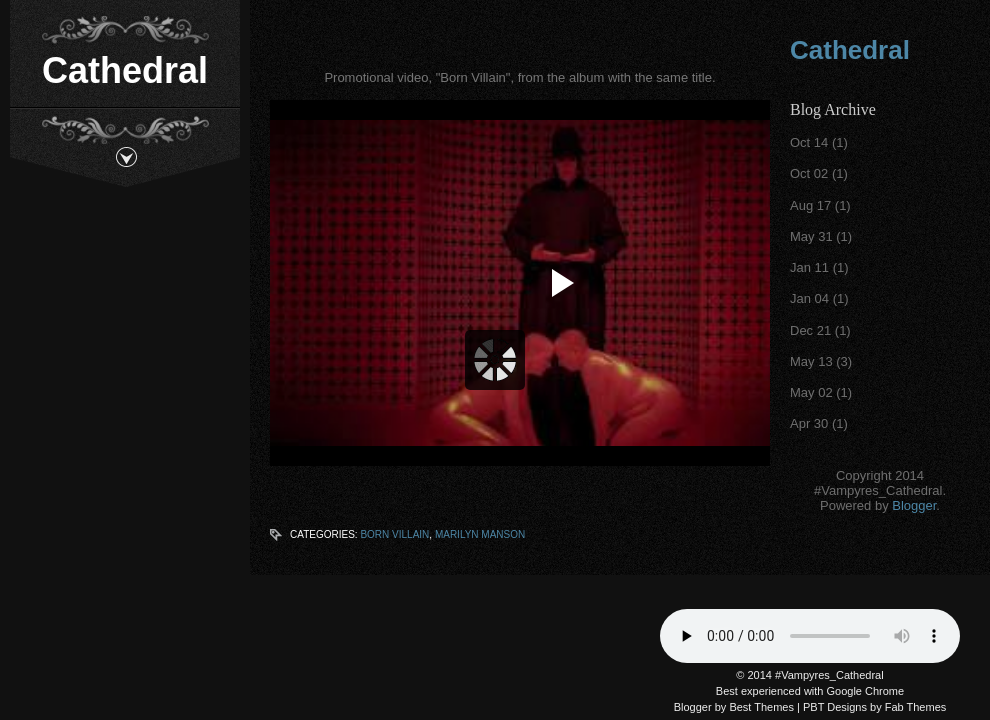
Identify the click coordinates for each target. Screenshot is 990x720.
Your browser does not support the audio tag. (810, 636)
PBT (813, 707)
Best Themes (761, 707)
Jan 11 (809, 267)
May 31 (811, 236)
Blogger (914, 505)
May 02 (811, 392)
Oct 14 (809, 142)
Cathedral (125, 70)
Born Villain (394, 534)
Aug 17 (810, 205)
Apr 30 (809, 423)
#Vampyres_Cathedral (829, 675)
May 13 (811, 361)
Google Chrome (866, 691)
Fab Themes (916, 707)
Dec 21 (810, 330)
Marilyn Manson (480, 534)
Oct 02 (809, 173)
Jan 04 (809, 298)
